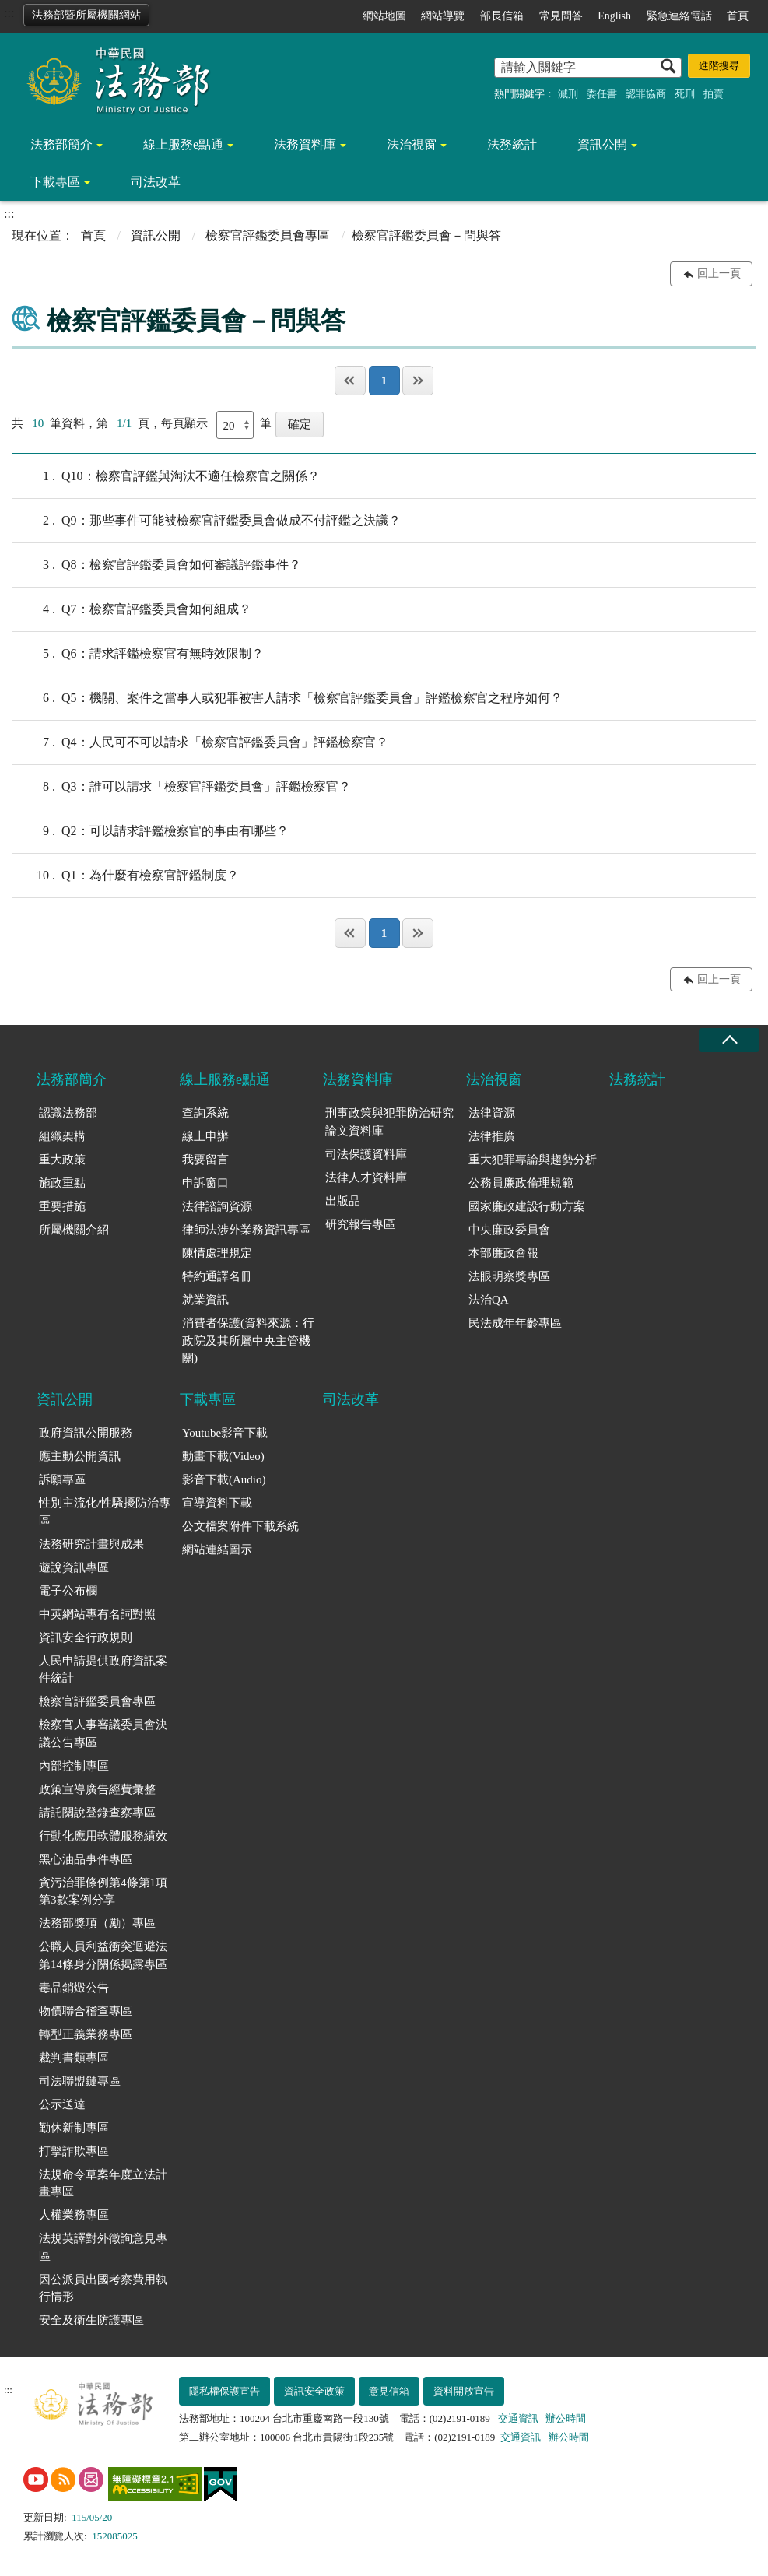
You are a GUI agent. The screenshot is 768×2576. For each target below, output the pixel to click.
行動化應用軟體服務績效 (103, 1836)
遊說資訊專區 (74, 1567)
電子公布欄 (68, 1591)
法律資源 (491, 1113)
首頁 (738, 16)
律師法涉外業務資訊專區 (246, 1229)
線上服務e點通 (183, 144)
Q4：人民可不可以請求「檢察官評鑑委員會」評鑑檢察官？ (200, 742)
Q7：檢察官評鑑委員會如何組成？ (131, 609)
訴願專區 (62, 1479)
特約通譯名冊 (217, 1276)
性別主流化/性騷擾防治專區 (104, 1512)
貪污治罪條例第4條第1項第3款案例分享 (103, 1891)
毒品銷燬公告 (74, 1987)
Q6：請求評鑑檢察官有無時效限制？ (138, 653)
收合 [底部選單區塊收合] (729, 1040)
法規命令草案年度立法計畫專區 (103, 2183)
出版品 (342, 1201)
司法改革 (156, 181)
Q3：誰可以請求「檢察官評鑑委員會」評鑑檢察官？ (181, 786)
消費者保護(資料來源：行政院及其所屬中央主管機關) (248, 1340)
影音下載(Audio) (224, 1479)
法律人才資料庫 (366, 1177)
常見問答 (561, 16)
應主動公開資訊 (80, 1456)
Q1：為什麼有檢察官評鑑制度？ (125, 875)
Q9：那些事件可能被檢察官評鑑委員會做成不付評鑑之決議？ (206, 520)
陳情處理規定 (217, 1253)
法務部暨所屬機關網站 (86, 15)
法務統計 (512, 144)
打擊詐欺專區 (74, 2151)
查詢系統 (205, 1113)
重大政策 (62, 1159)
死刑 (685, 94)
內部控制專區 (74, 1766)
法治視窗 (412, 144)
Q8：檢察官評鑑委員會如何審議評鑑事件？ (156, 565)
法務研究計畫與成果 (91, 1544)
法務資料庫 (305, 144)
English (614, 16)
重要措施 (62, 1206)
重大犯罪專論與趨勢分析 (532, 1159)
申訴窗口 (205, 1183)
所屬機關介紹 (74, 1229)
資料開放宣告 (463, 2391)
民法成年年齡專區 (515, 1323)
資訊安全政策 (314, 2391)
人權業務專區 (74, 2215)
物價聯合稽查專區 (85, 2011)
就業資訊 (205, 1299)
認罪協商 (646, 94)
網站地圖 (384, 16)
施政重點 (62, 1183)
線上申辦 (205, 1136)
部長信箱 (502, 16)
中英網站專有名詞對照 (97, 1614)
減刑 (568, 94)
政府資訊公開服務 (85, 1433)
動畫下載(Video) (223, 1456)
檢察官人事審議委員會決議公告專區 (103, 1733)
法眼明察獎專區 (509, 1276)
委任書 (602, 94)
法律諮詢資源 (217, 1206)
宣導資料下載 (217, 1503)
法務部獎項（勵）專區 (97, 1923)
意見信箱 (389, 2391)
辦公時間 (565, 2418)
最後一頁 (417, 380)
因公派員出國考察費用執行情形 (103, 2288)
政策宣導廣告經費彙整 (97, 1789)
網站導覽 (443, 16)
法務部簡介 (61, 144)
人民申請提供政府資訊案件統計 (103, 1670)
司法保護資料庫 (366, 1154)
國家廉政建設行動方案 (526, 1206)
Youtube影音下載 (225, 1433)
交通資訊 (518, 2418)
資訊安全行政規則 (85, 1637)
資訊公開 (602, 144)
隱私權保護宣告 (224, 2391)
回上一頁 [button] (719, 273)
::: (9, 12)
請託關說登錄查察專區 (97, 1812)
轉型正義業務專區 (85, 2034)
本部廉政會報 (503, 1253)
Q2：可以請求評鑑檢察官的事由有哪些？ (150, 831)
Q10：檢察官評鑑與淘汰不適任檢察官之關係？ (166, 476)
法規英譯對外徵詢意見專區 (103, 2247)
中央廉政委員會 (509, 1229)
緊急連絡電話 (679, 16)
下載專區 (55, 181)
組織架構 (62, 1136)
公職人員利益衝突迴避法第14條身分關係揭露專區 (103, 1955)
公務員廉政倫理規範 (520, 1183)
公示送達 (62, 2104)
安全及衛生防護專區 (91, 2320)
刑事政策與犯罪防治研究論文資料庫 (389, 1122)
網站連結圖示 (217, 1549)
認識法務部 (68, 1113)
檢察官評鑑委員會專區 (267, 235)
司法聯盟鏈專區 (80, 2081)
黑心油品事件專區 (85, 1859)
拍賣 (713, 94)
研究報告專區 (360, 1224)
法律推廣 (491, 1136)
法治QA (488, 1299)
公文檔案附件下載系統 (240, 1526)
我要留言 (205, 1159)
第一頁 (350, 380)
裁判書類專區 (74, 2057)
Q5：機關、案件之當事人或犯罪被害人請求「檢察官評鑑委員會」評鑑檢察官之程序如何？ (287, 698)
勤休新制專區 (74, 2128)
